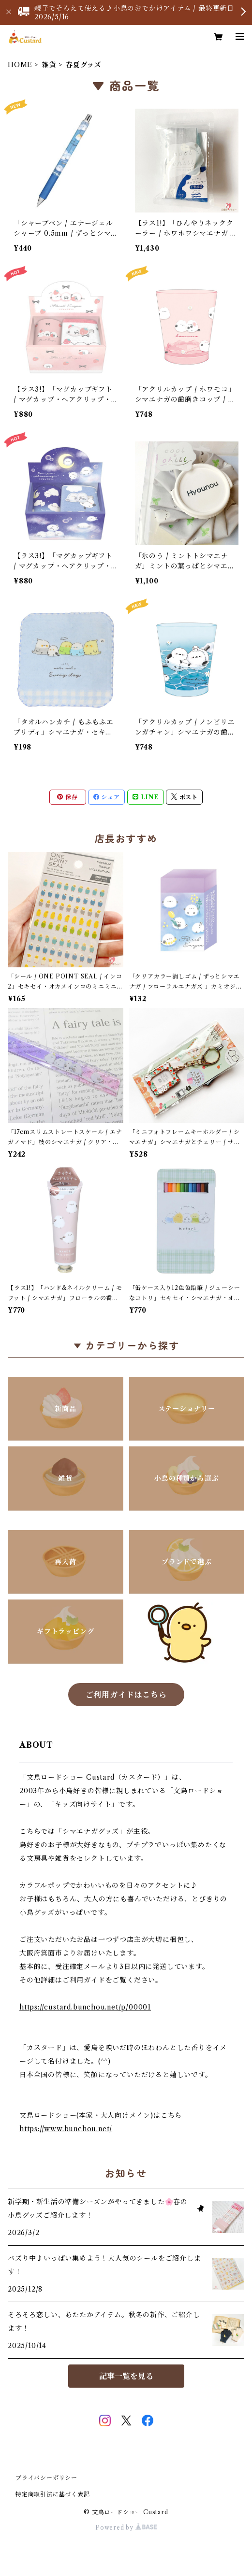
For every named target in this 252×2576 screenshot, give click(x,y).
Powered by (126, 2527)
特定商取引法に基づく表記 (52, 2494)
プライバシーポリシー (46, 2477)
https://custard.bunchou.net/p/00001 (85, 2007)
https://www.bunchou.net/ (65, 2128)
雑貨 (49, 64)
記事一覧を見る (126, 2376)
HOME (20, 64)
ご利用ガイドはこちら (126, 1694)
